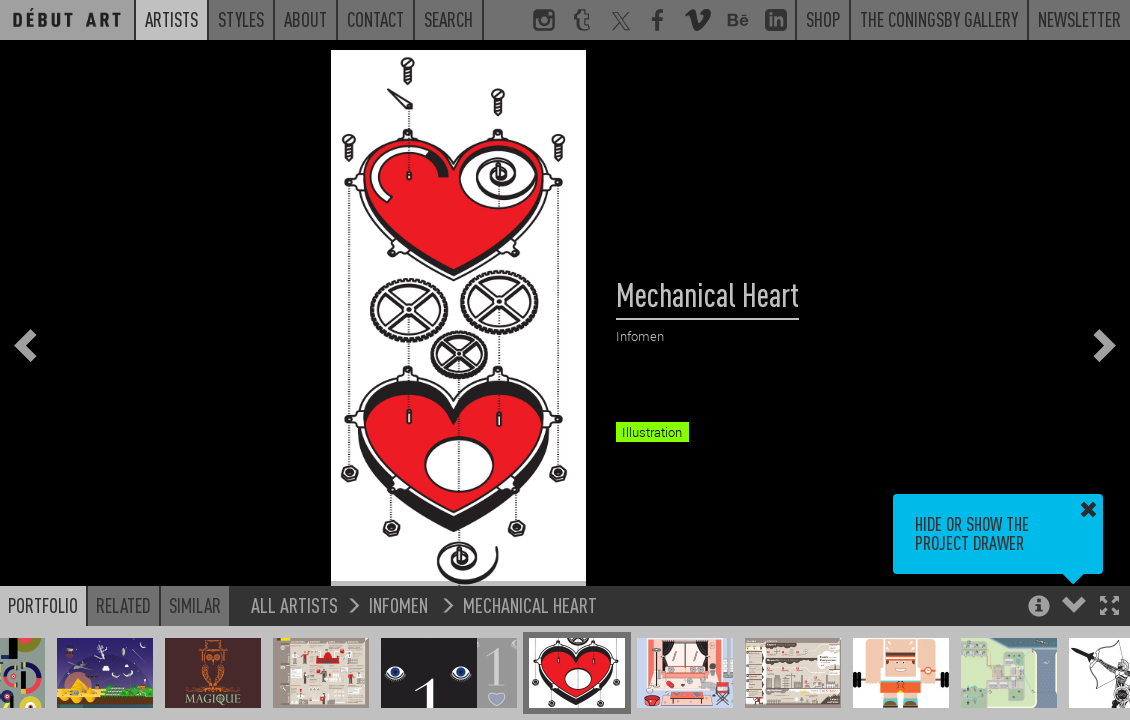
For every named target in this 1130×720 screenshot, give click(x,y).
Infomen (400, 604)
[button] (1109, 607)
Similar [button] (195, 605)
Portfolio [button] (43, 605)
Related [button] (123, 605)
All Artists (294, 604)
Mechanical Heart (530, 604)
